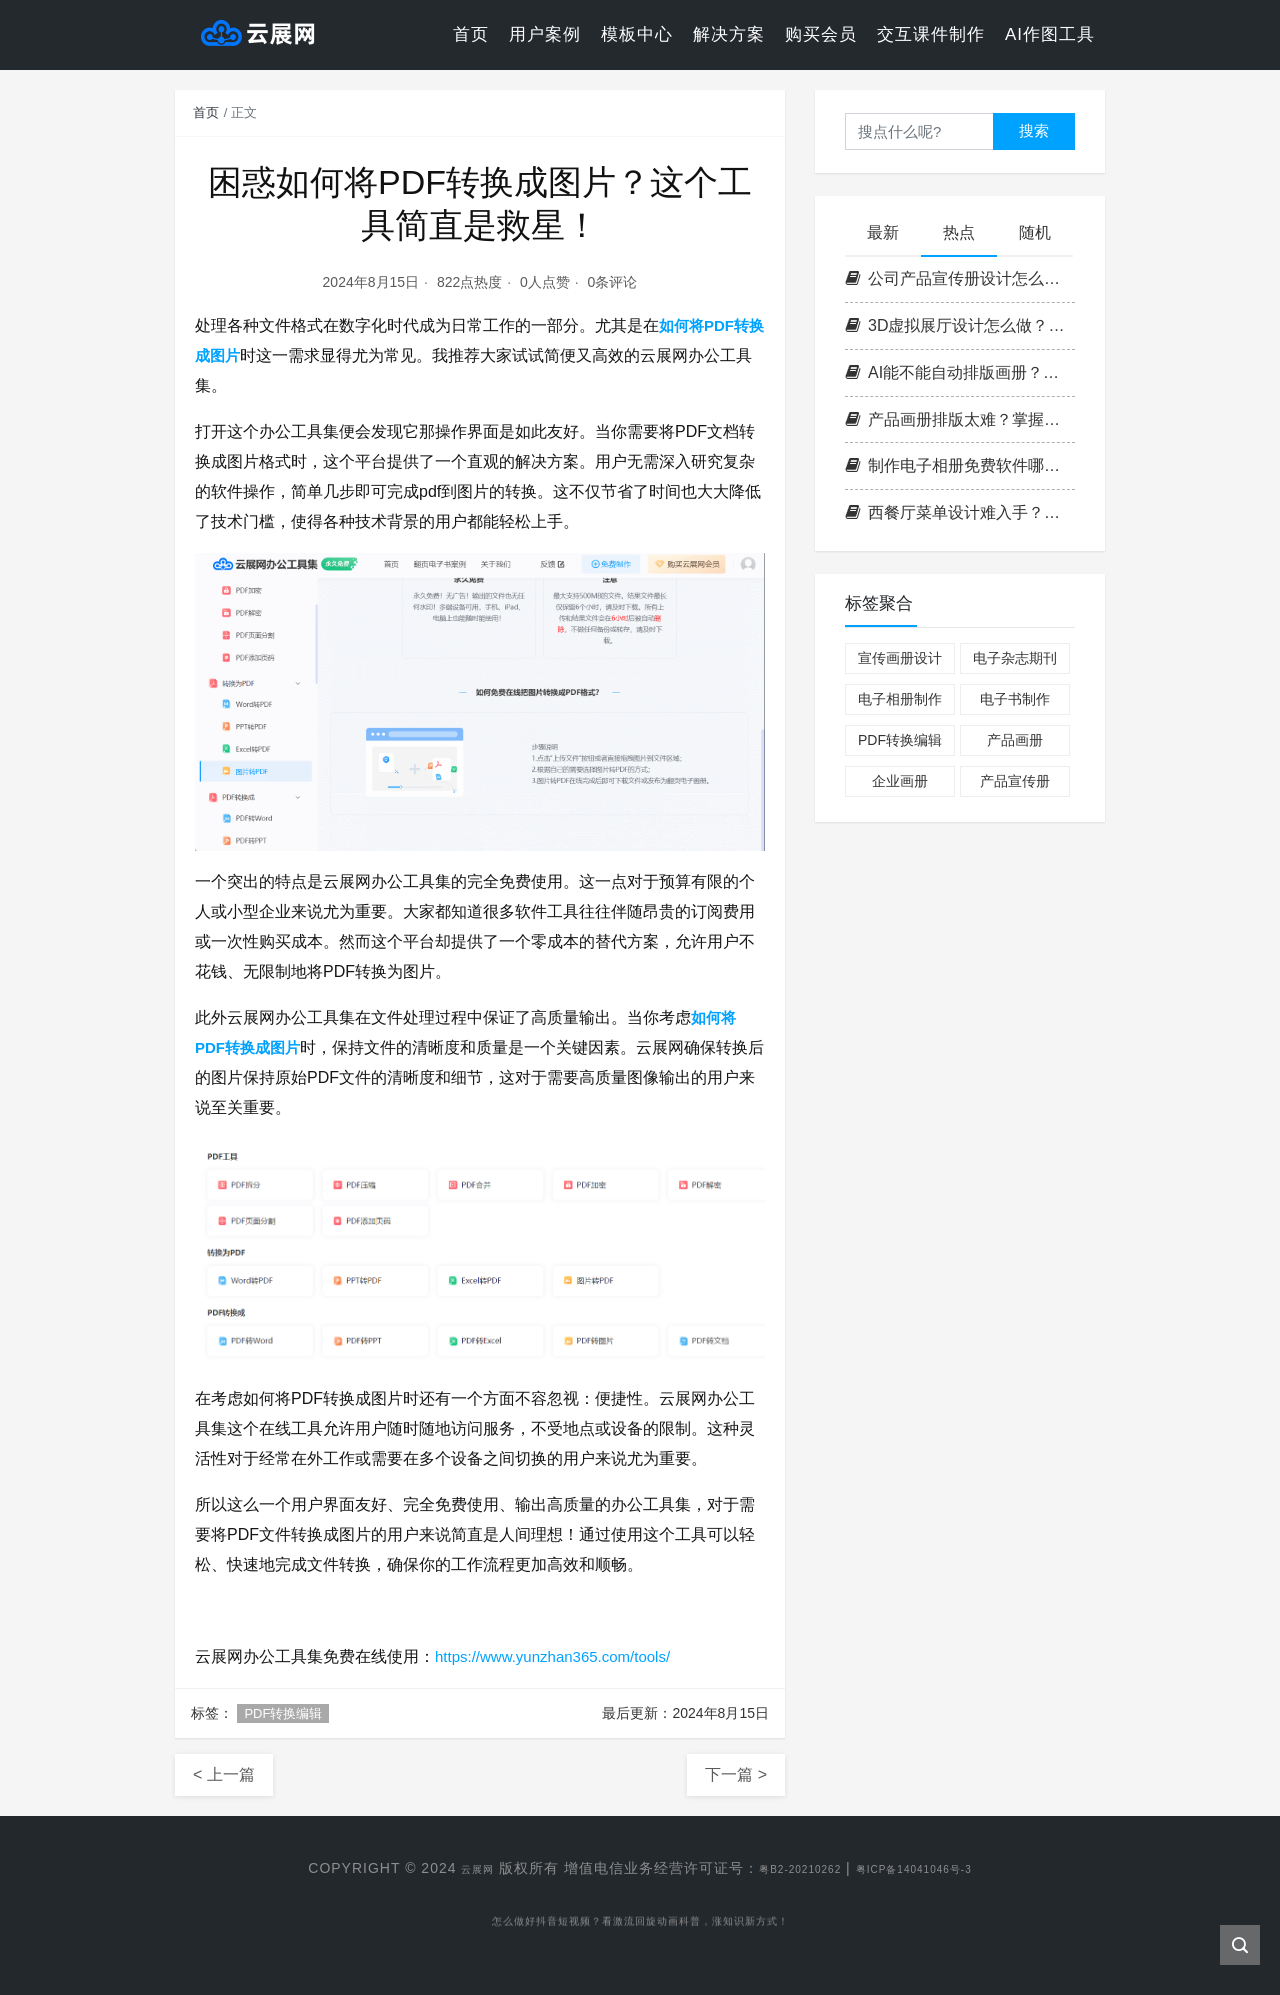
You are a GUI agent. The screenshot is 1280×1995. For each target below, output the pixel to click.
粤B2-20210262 (786, 1868)
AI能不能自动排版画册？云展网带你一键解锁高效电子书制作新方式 (960, 372)
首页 (471, 34)
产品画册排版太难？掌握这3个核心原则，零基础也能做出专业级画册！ (960, 419)
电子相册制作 (900, 699)
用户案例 (545, 34)
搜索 (1034, 130)
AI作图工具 (1050, 34)
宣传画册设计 (900, 658)
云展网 (443, 1868)
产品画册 (1015, 740)
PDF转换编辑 (283, 1713)
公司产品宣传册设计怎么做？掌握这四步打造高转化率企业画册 (960, 278)
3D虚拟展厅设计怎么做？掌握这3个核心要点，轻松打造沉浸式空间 (960, 325)
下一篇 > (736, 1774)
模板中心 (637, 34)
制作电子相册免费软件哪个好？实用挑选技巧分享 (960, 465)
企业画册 (900, 781)
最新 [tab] (883, 232)
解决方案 (729, 34)
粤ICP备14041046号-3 (934, 1868)
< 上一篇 (224, 1774)
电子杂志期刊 (1015, 658)
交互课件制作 (931, 34)
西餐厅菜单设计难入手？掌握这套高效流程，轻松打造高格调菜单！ (960, 512)
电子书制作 (1015, 699)
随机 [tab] (1035, 232)
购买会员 (821, 34)
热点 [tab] (959, 232)
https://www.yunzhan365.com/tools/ (560, 1656)
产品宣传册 (1015, 781)
